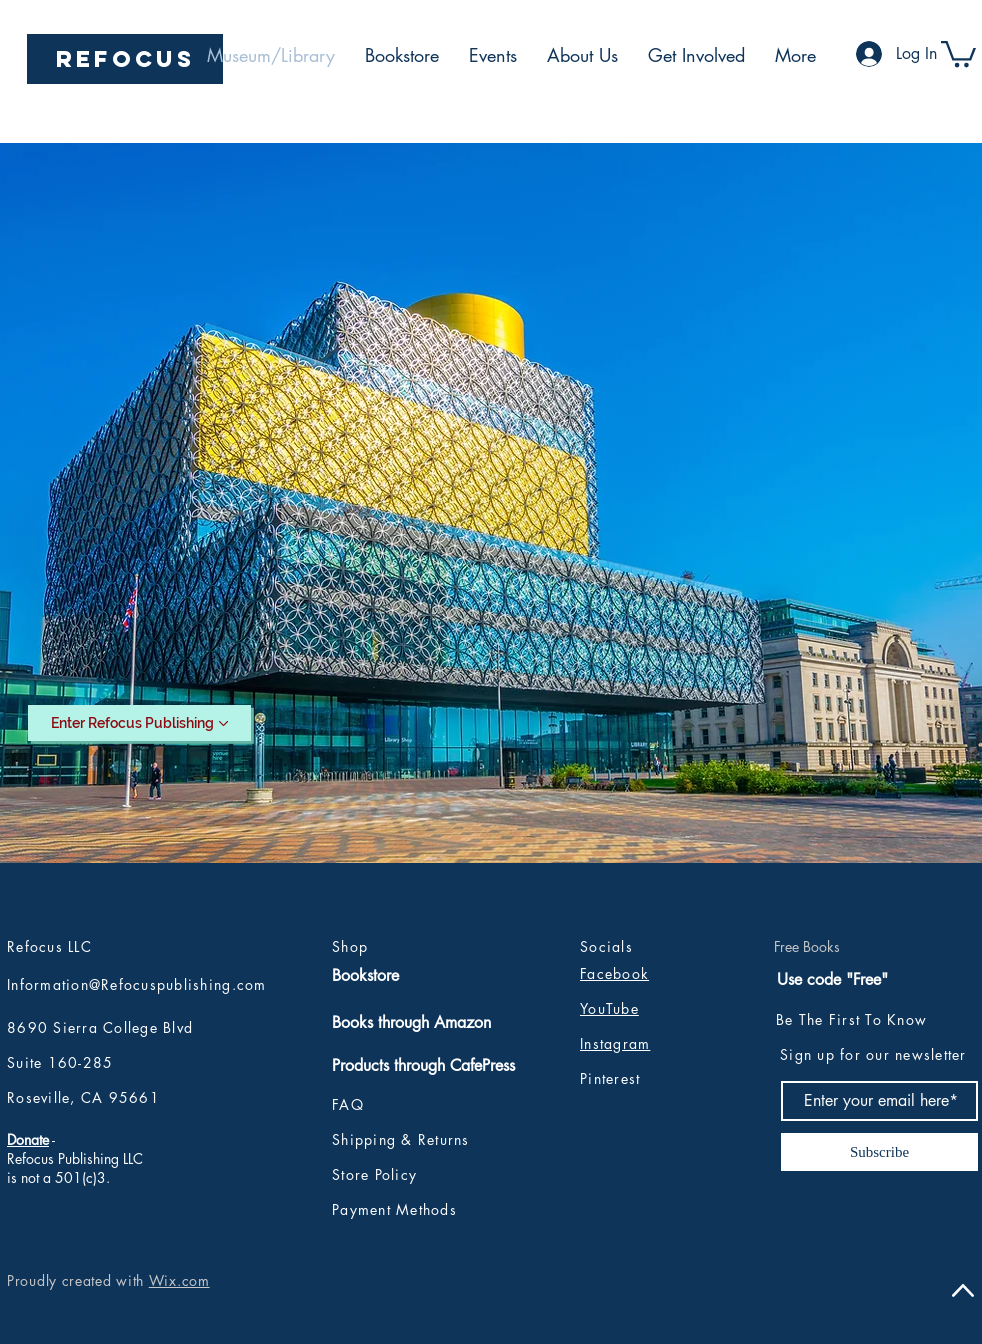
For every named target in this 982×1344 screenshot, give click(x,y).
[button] (958, 52)
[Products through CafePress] (454, 1066)
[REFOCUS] (125, 59)
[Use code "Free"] (835, 980)
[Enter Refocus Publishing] (139, 723)
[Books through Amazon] (415, 1023)
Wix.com (179, 1280)
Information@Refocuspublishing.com (137, 984)
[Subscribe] (879, 1152)
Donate (28, 1139)
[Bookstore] (422, 976)
